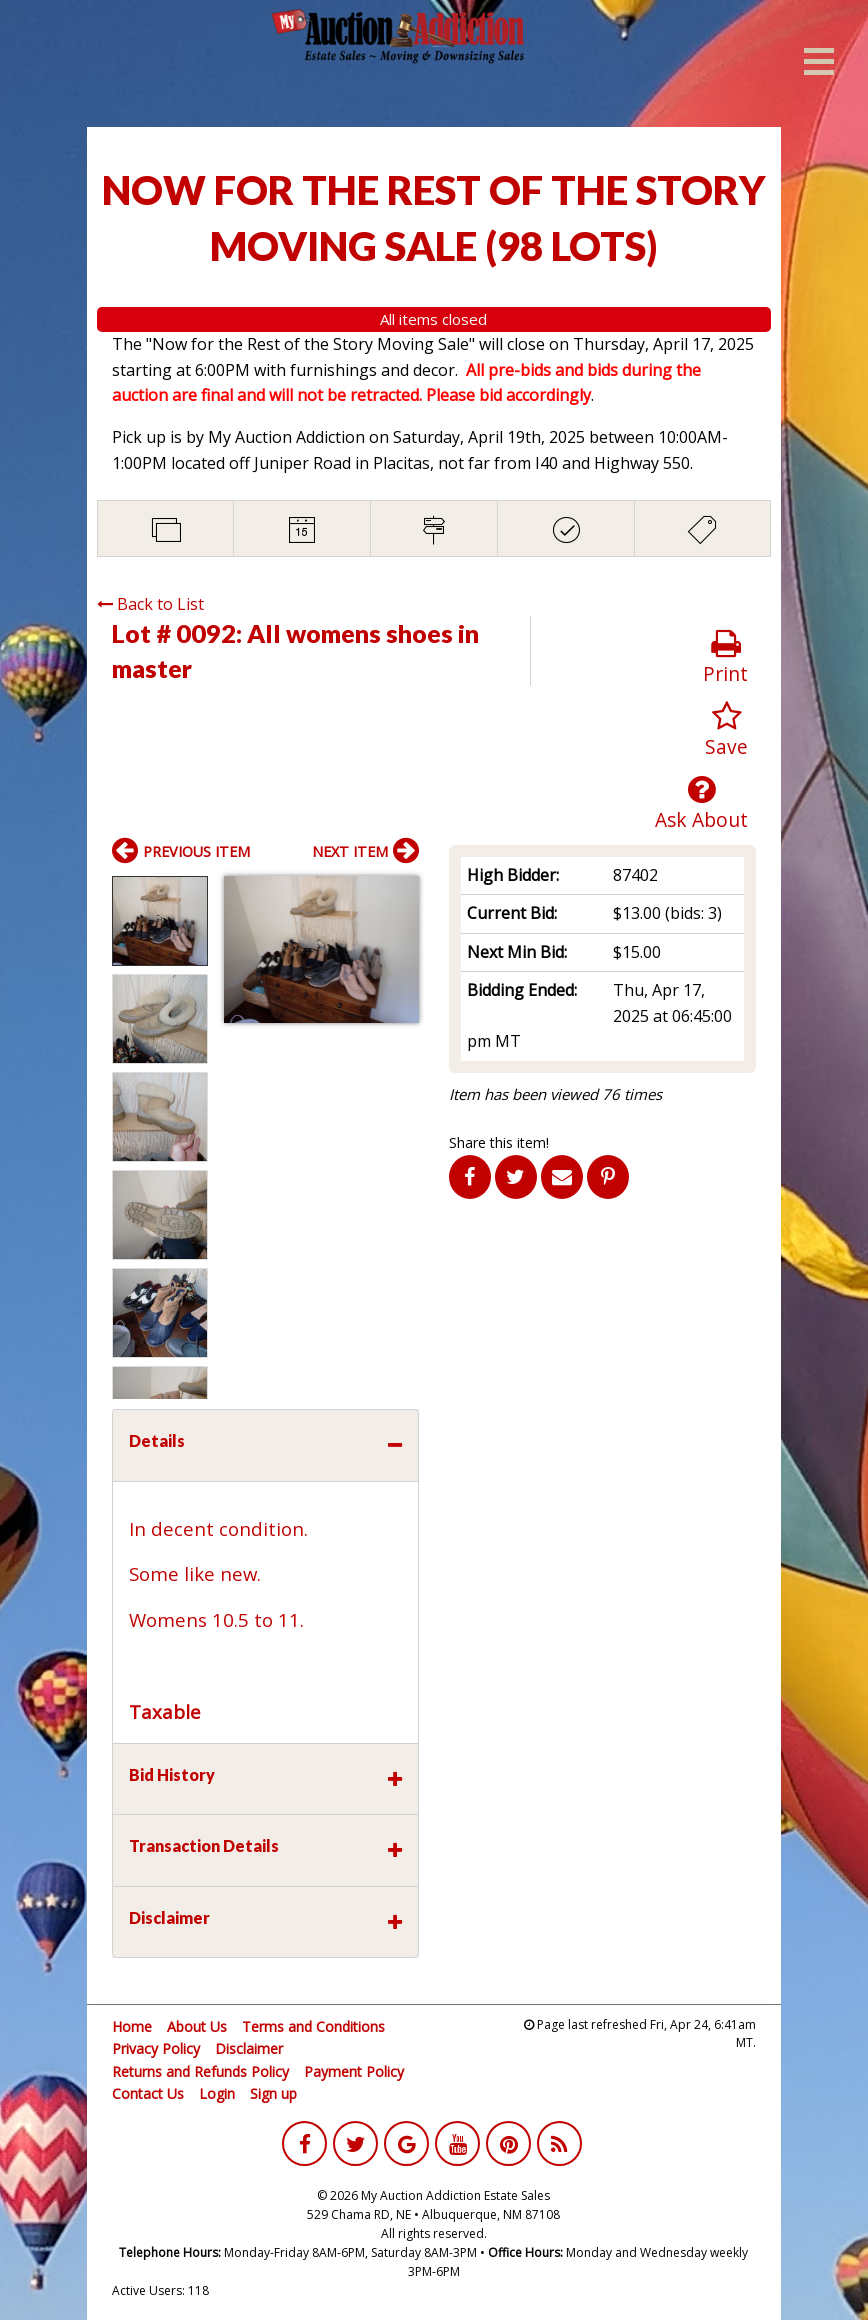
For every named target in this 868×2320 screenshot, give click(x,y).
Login (217, 2093)
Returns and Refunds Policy (200, 2071)
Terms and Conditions (313, 2026)
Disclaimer (249, 2048)
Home (132, 2026)
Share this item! (499, 1142)
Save (726, 730)
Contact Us (148, 2093)
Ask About (701, 803)
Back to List (150, 604)
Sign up (273, 2093)
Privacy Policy (156, 2048)
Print (725, 657)
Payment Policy (354, 2071)
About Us (197, 2026)
